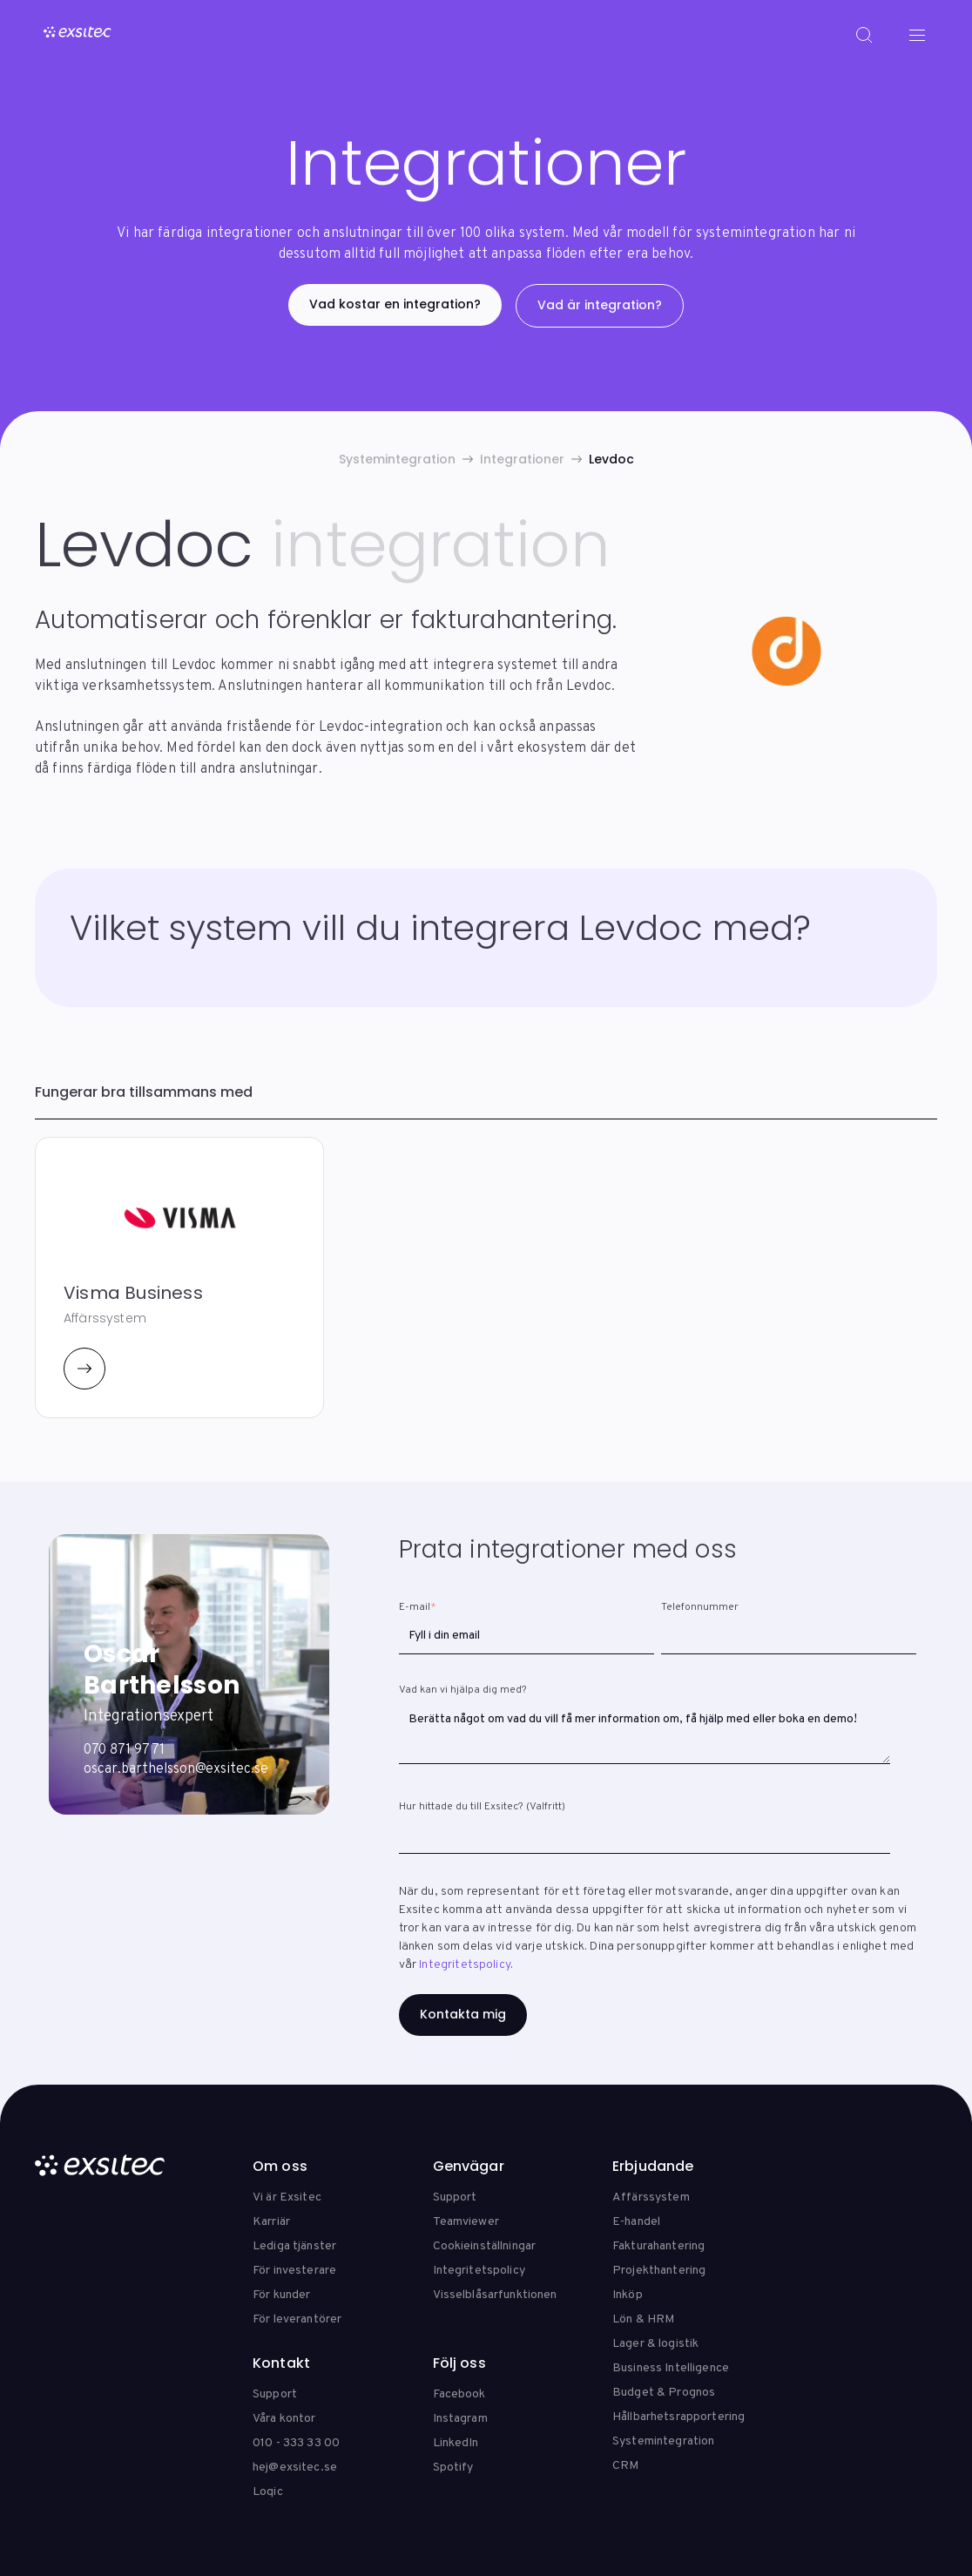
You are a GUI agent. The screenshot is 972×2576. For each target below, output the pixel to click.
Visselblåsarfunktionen (495, 2295)
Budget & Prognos (663, 2392)
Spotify (453, 2467)
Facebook (459, 2394)
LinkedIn (456, 2443)
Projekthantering (658, 2270)
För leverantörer (297, 2319)
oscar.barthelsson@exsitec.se (176, 1769)
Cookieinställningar (485, 2246)
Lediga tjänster (294, 2246)
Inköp (627, 2295)
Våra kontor (284, 2418)
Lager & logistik (655, 2343)
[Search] (864, 34)
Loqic (268, 2492)
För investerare (294, 2270)
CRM (625, 2465)
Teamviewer (466, 2221)
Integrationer (522, 459)
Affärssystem (651, 2197)
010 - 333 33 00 (296, 2443)
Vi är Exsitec (287, 2197)
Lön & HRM (643, 2319)
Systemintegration (397, 459)
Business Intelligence (670, 2368)
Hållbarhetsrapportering (678, 2417)
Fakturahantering (658, 2246)
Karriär (271, 2221)
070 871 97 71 (124, 1750)
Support (455, 2197)
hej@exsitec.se (295, 2467)
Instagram (460, 2418)
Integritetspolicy (464, 1964)
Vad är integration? (599, 305)
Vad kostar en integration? (395, 304)
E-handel (636, 2221)
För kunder (281, 2295)
